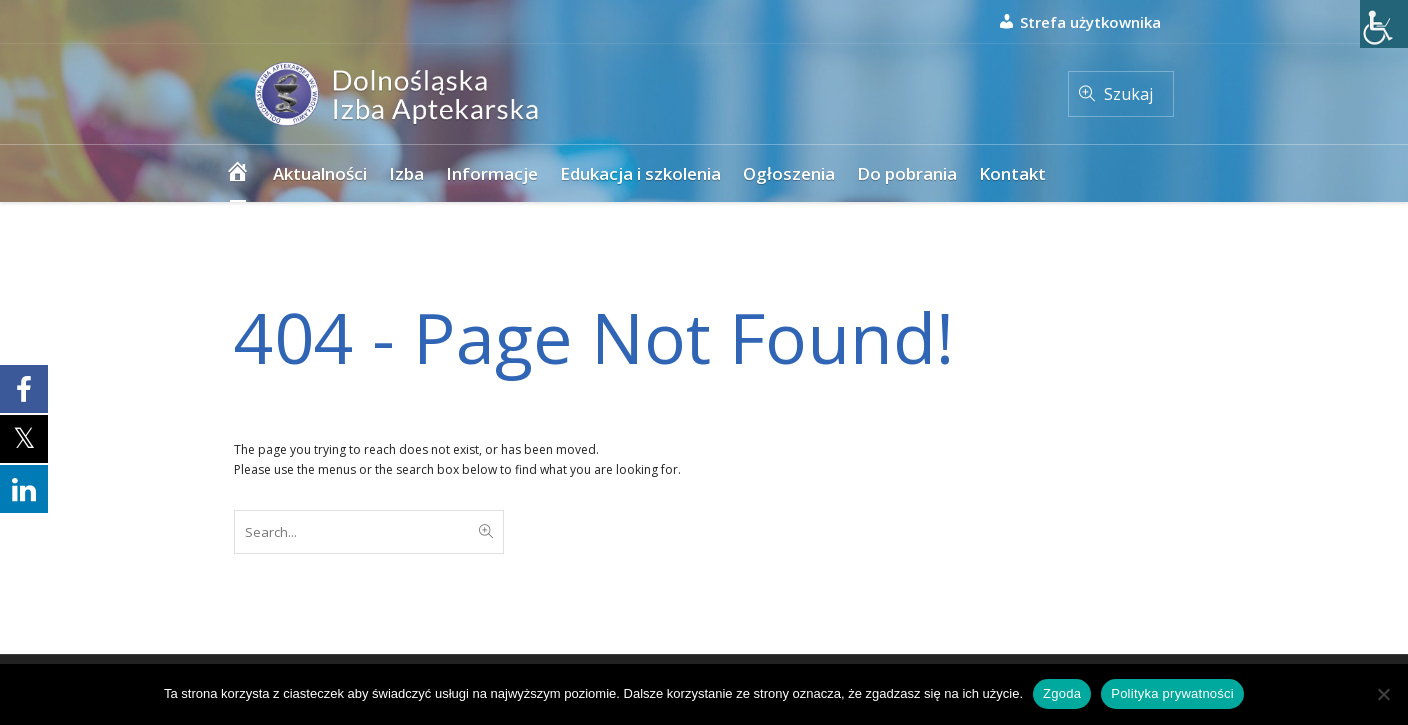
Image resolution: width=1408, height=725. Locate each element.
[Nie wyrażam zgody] (1383, 694)
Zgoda (1062, 693)
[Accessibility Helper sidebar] (1384, 24)
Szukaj (1128, 94)
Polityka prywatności (1172, 693)
